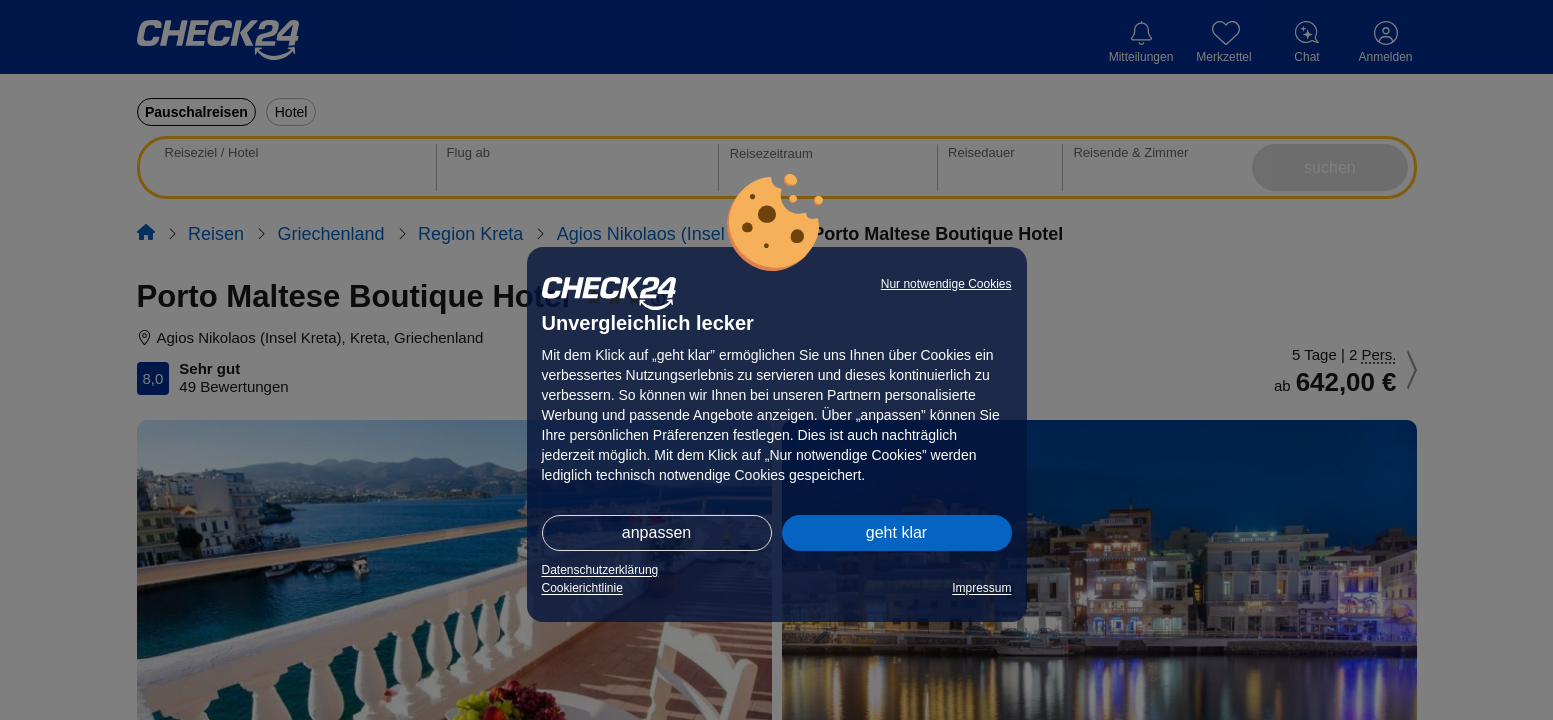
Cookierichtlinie (582, 588)
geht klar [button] (896, 532)
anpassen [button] (656, 532)
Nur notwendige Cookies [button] (946, 284)
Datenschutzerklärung (600, 570)
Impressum (981, 588)
